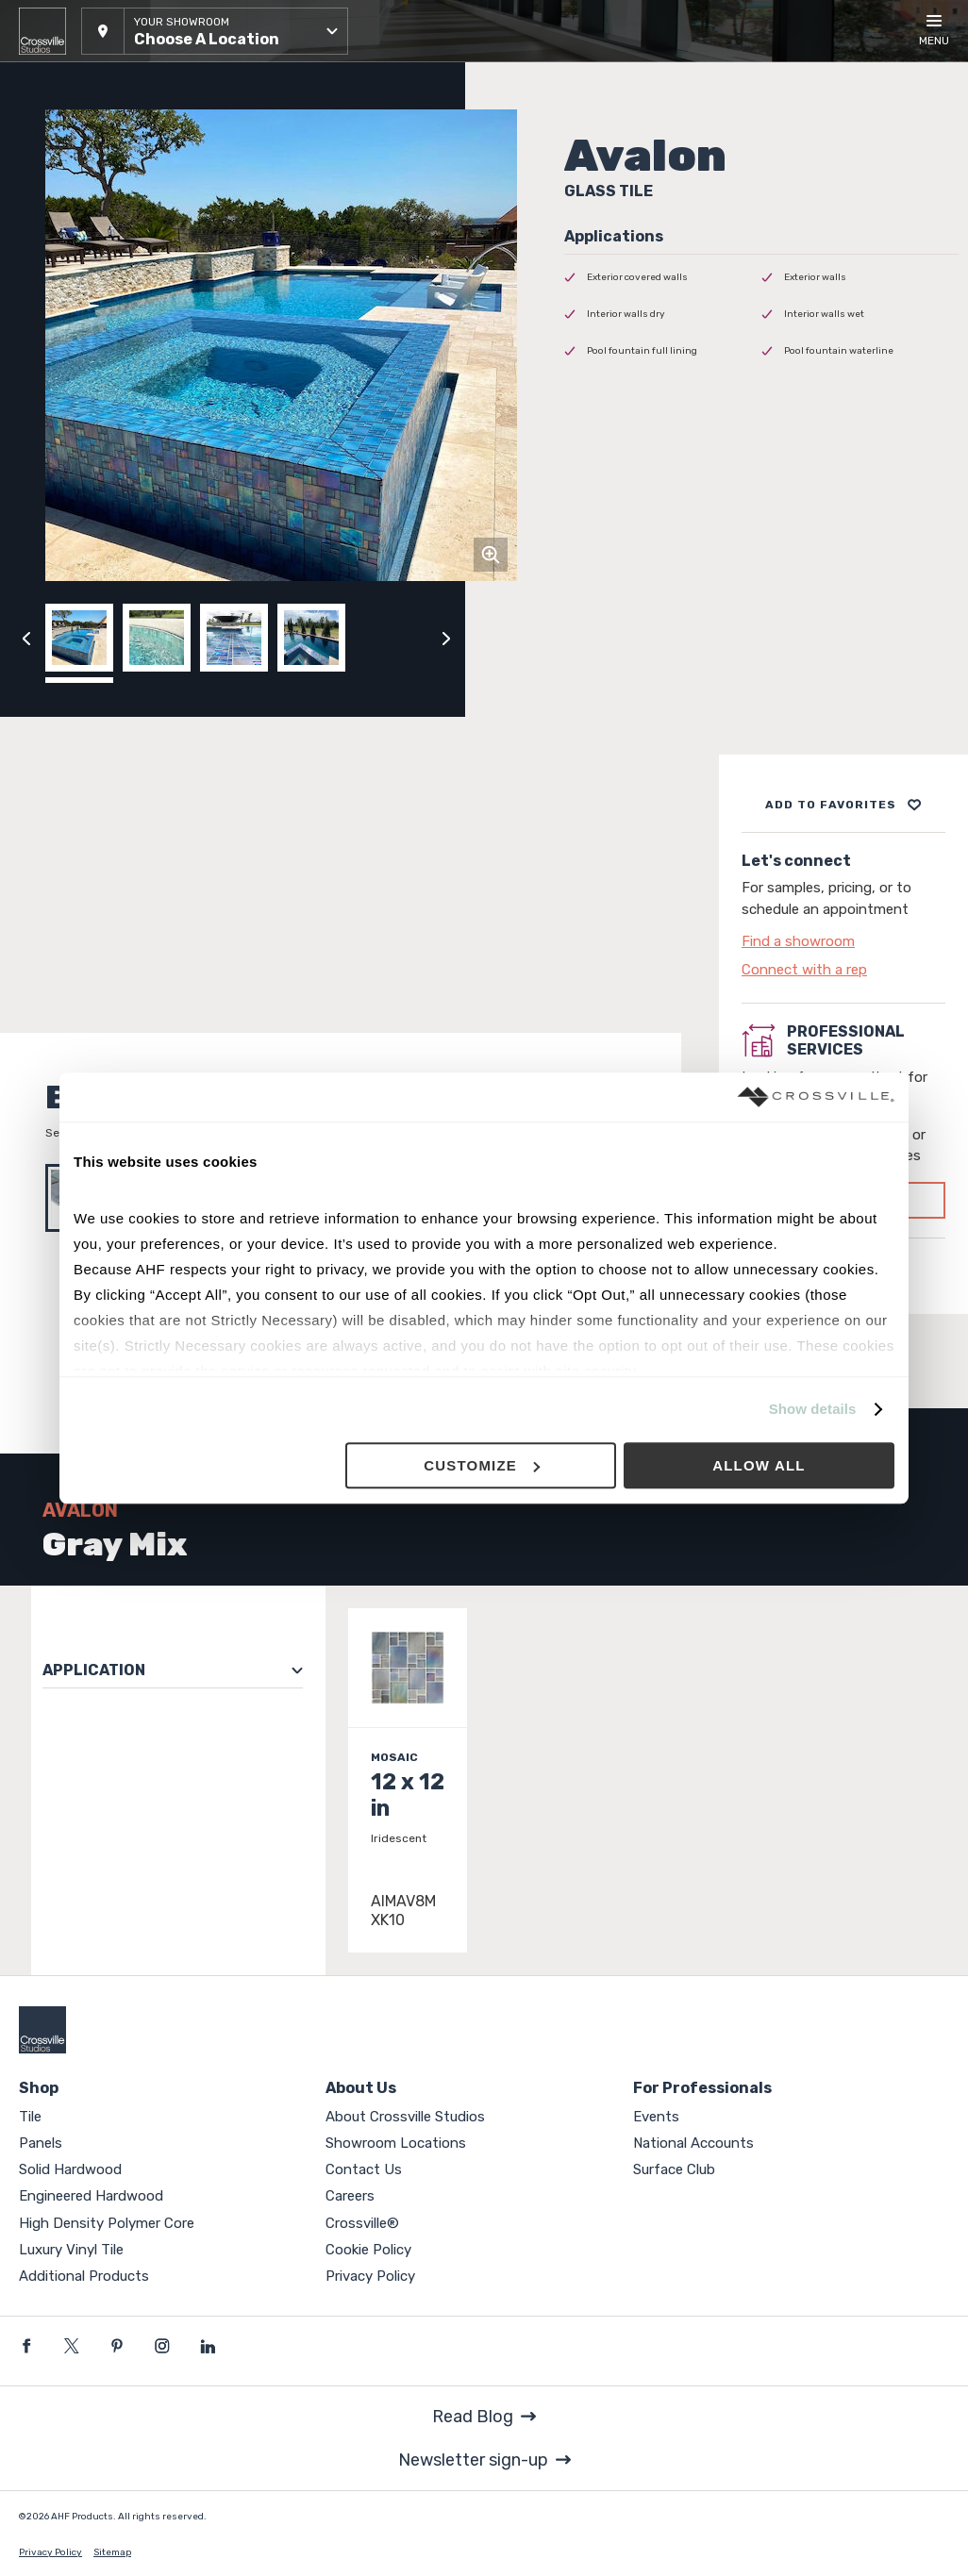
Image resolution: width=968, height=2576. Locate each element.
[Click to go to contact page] (843, 941)
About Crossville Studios (405, 2116)
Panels (40, 2143)
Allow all (759, 1465)
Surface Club (674, 2169)
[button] (214, 31)
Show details (813, 1410)
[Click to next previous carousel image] (446, 637)
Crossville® (362, 2223)
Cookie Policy (368, 2249)
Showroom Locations (395, 2143)
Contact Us (363, 2169)
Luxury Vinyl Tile (71, 2249)
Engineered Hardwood (91, 2195)
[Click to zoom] (491, 555)
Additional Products (84, 2276)
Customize (482, 1465)
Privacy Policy (370, 2276)
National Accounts (693, 2143)
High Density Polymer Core (106, 2223)
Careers (350, 2195)
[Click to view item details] (407, 1780)
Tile (30, 2116)
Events (656, 2116)
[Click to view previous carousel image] (26, 637)
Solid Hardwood (70, 2169)
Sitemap (112, 2552)
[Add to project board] (843, 804)
